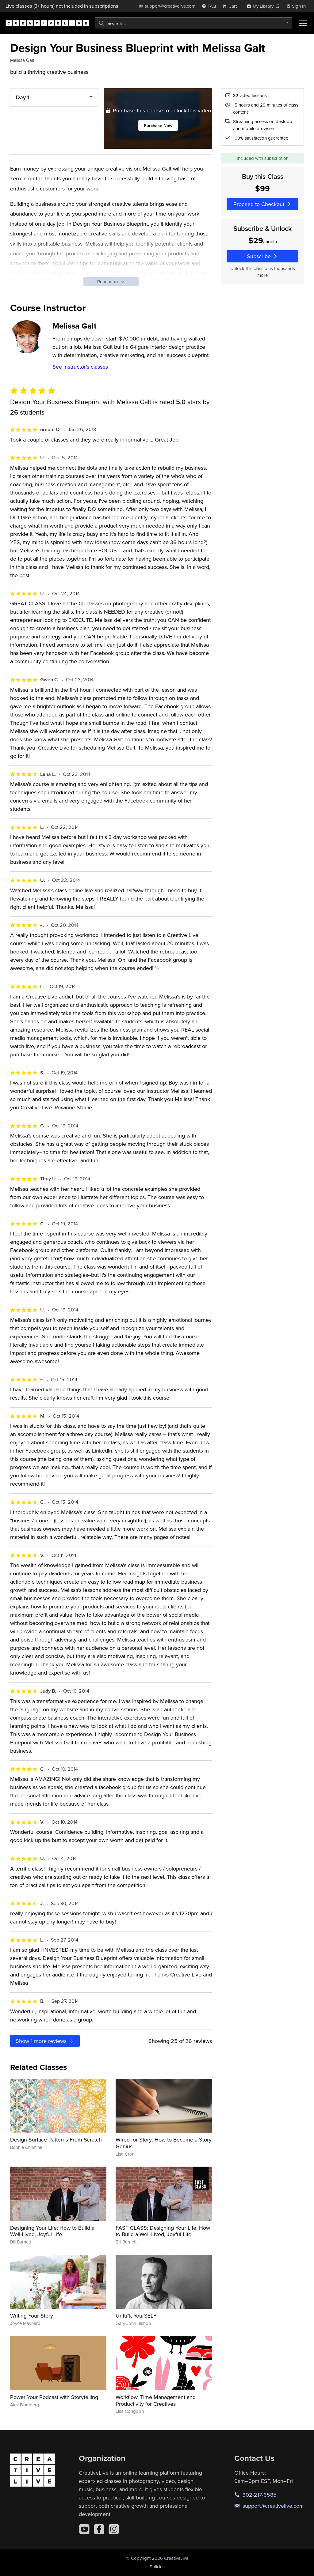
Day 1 (22, 97)
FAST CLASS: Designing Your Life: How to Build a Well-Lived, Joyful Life (163, 2231)
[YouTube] (84, 2529)
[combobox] (193, 23)
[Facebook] (99, 2529)
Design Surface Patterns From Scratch (56, 2139)
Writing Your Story (31, 2315)
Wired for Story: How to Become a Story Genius (164, 2143)
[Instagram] (113, 2529)
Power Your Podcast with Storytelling (54, 2397)
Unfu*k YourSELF (136, 2315)
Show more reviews (45, 2041)
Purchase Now (158, 125)
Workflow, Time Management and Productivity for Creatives (156, 2400)
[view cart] (231, 6)
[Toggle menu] (302, 23)
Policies (157, 2566)
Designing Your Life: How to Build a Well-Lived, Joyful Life (52, 2231)
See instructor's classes (80, 366)
